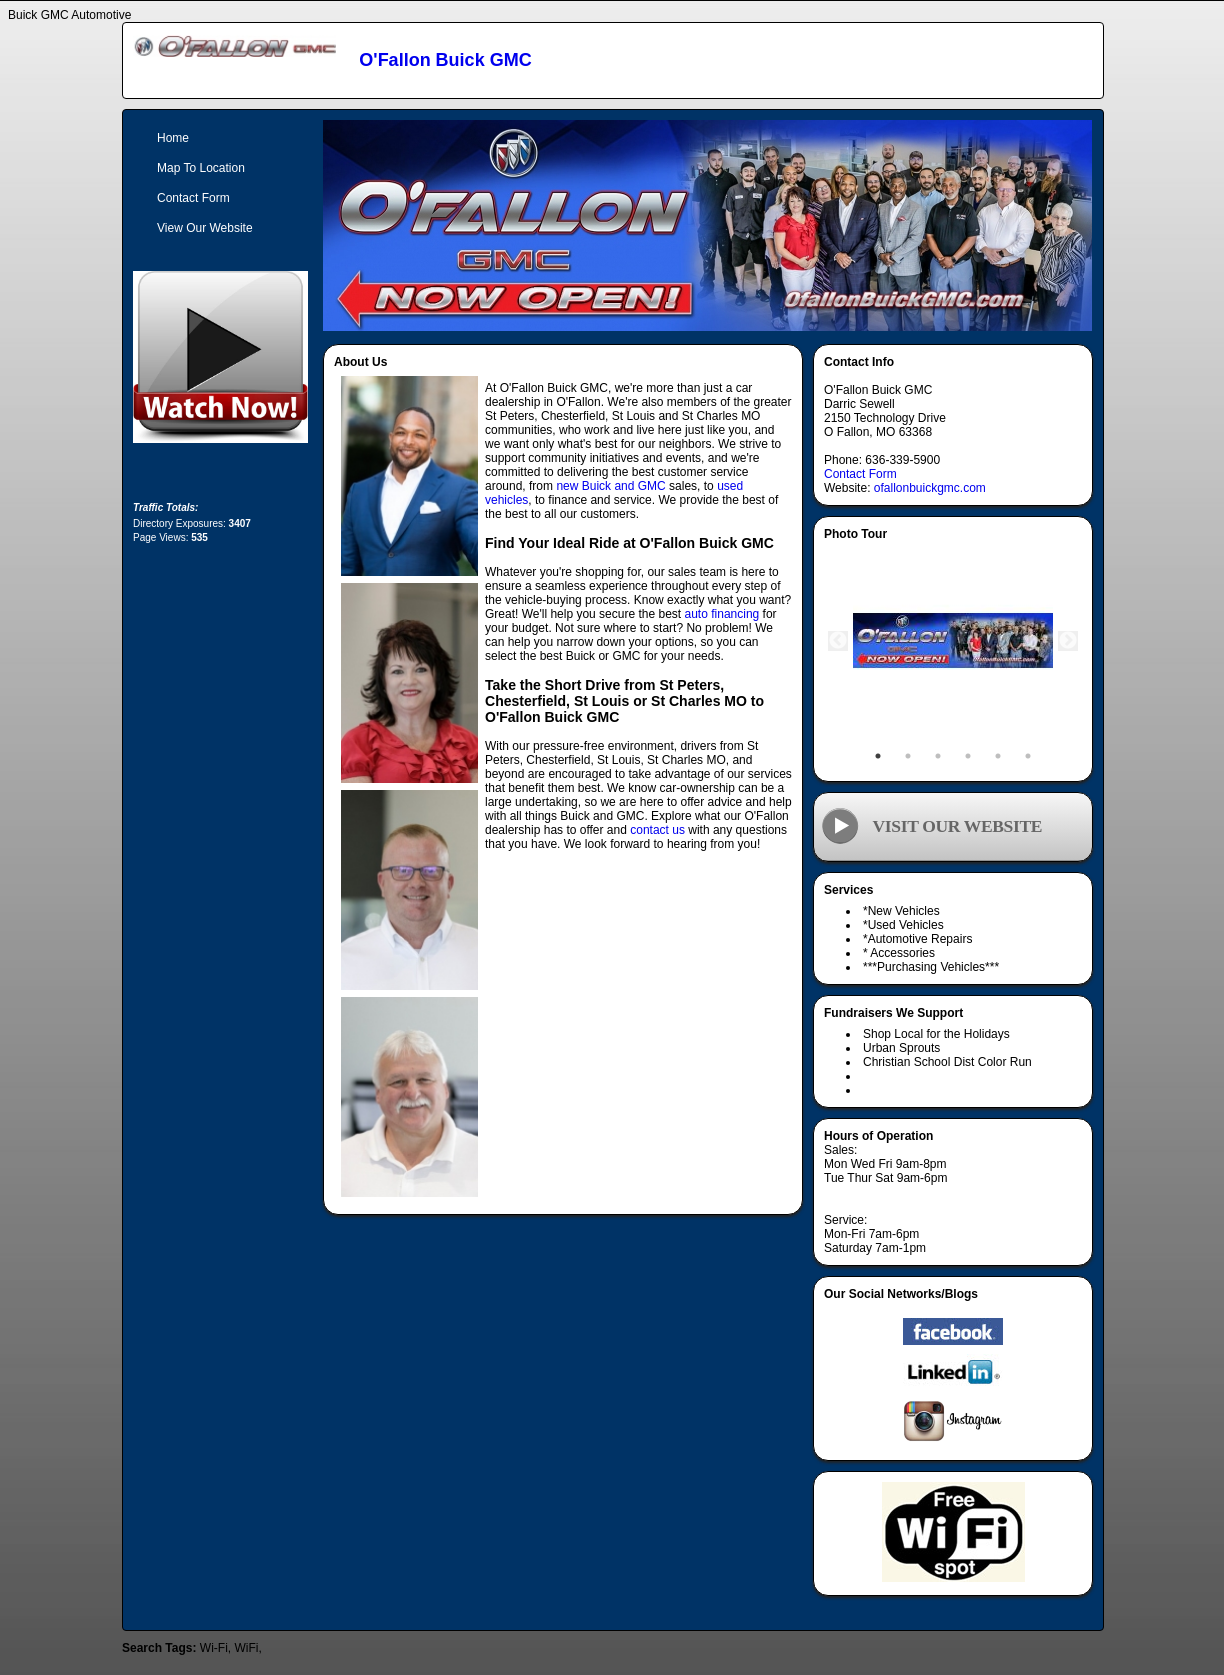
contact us (657, 830)
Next (1068, 641)
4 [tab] (968, 756)
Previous (838, 641)
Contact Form (860, 474)
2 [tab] (908, 756)
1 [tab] (878, 756)
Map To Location (201, 168)
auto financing (722, 614)
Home (173, 138)
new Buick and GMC (610, 486)
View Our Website (205, 228)
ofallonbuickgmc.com (930, 488)
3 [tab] (938, 756)
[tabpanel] (953, 641)
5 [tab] (998, 756)
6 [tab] (1028, 756)
